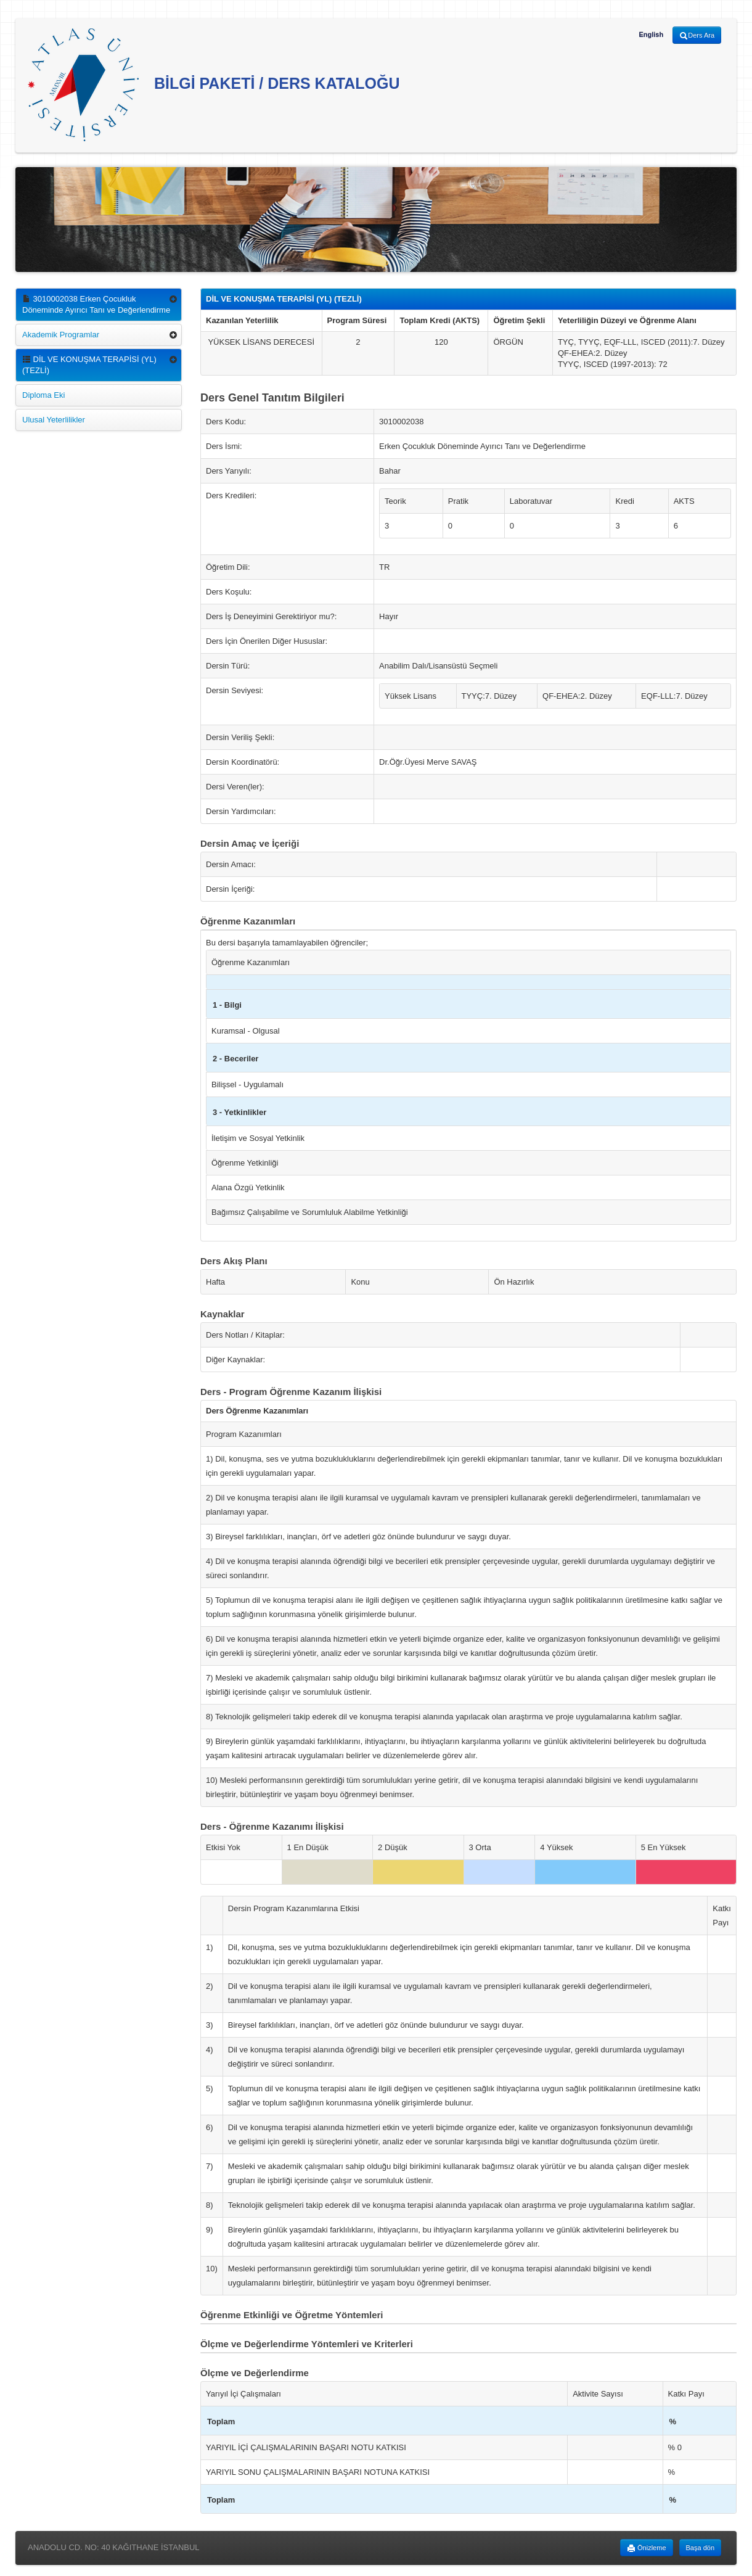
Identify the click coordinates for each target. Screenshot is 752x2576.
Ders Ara (696, 35)
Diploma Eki (43, 395)
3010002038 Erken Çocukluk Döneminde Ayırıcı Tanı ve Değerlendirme (96, 304)
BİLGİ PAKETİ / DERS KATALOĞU (214, 84)
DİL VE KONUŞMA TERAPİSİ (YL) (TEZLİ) (89, 365)
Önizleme (646, 2548)
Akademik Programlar (60, 334)
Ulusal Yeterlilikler (53, 419)
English (651, 34)
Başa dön (700, 2547)
